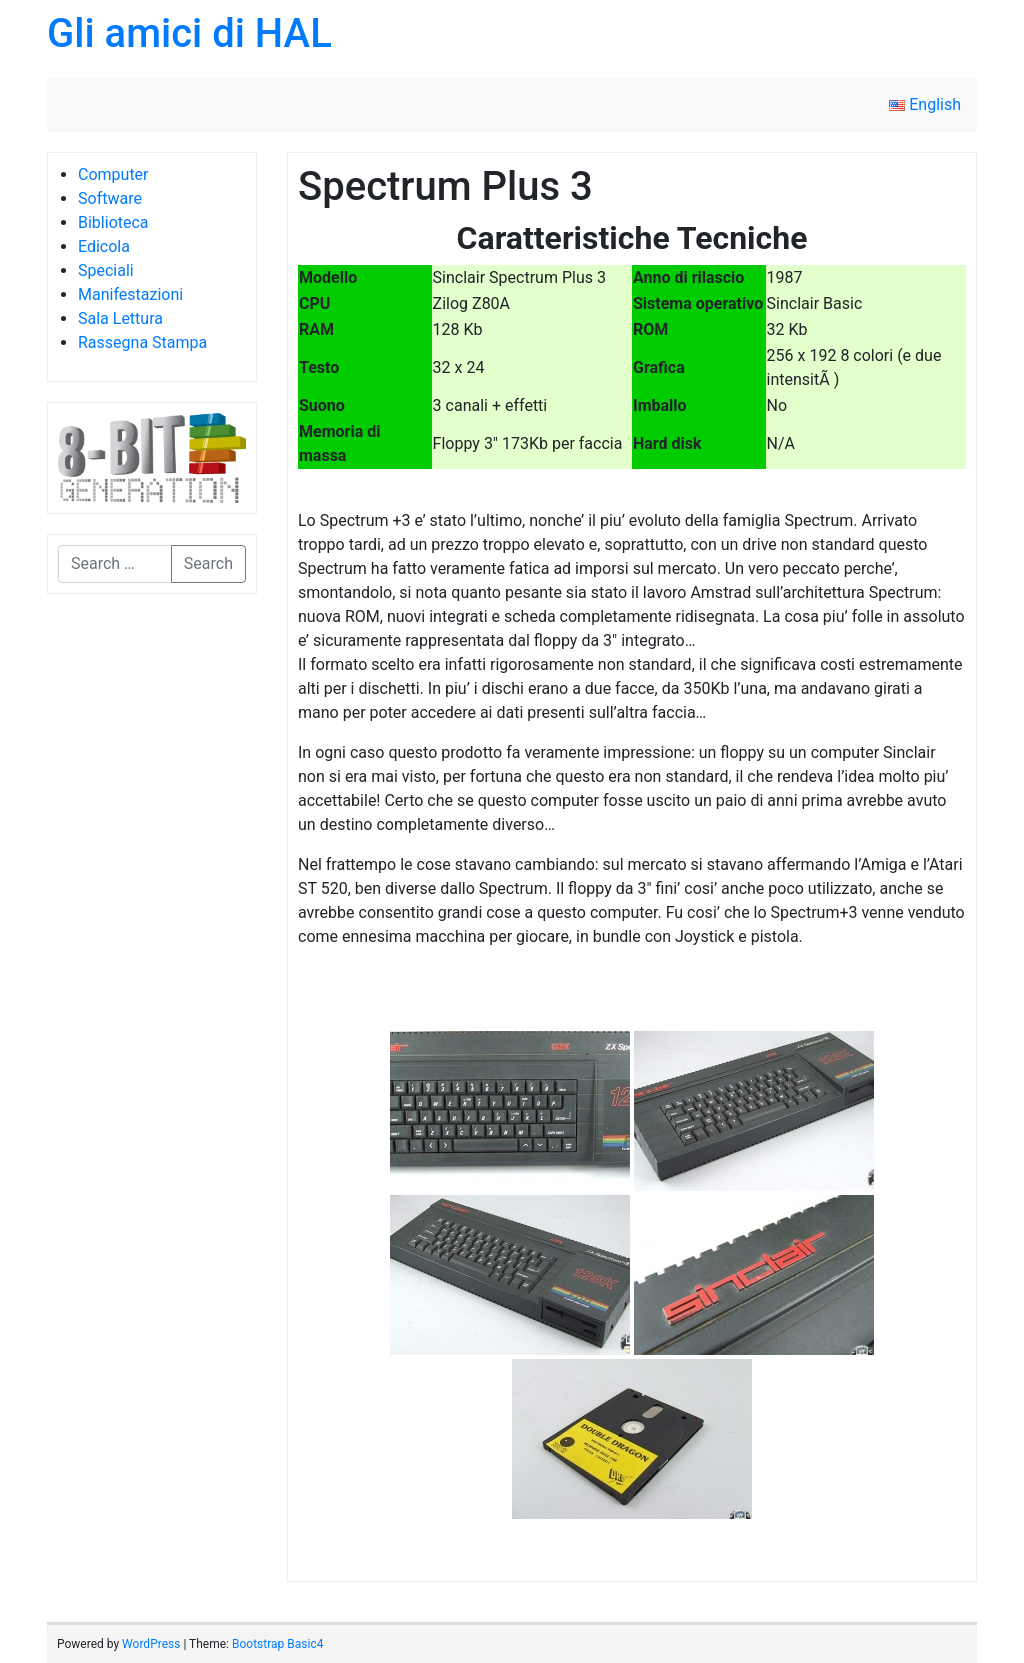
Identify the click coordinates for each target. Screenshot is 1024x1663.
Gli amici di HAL (189, 33)
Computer (113, 174)
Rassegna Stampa (142, 342)
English (925, 104)
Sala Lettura (120, 318)
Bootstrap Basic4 (277, 1644)
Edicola (104, 246)
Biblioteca (113, 222)
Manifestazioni (130, 294)
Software (110, 198)
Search (208, 563)
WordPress (151, 1644)
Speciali (106, 270)
